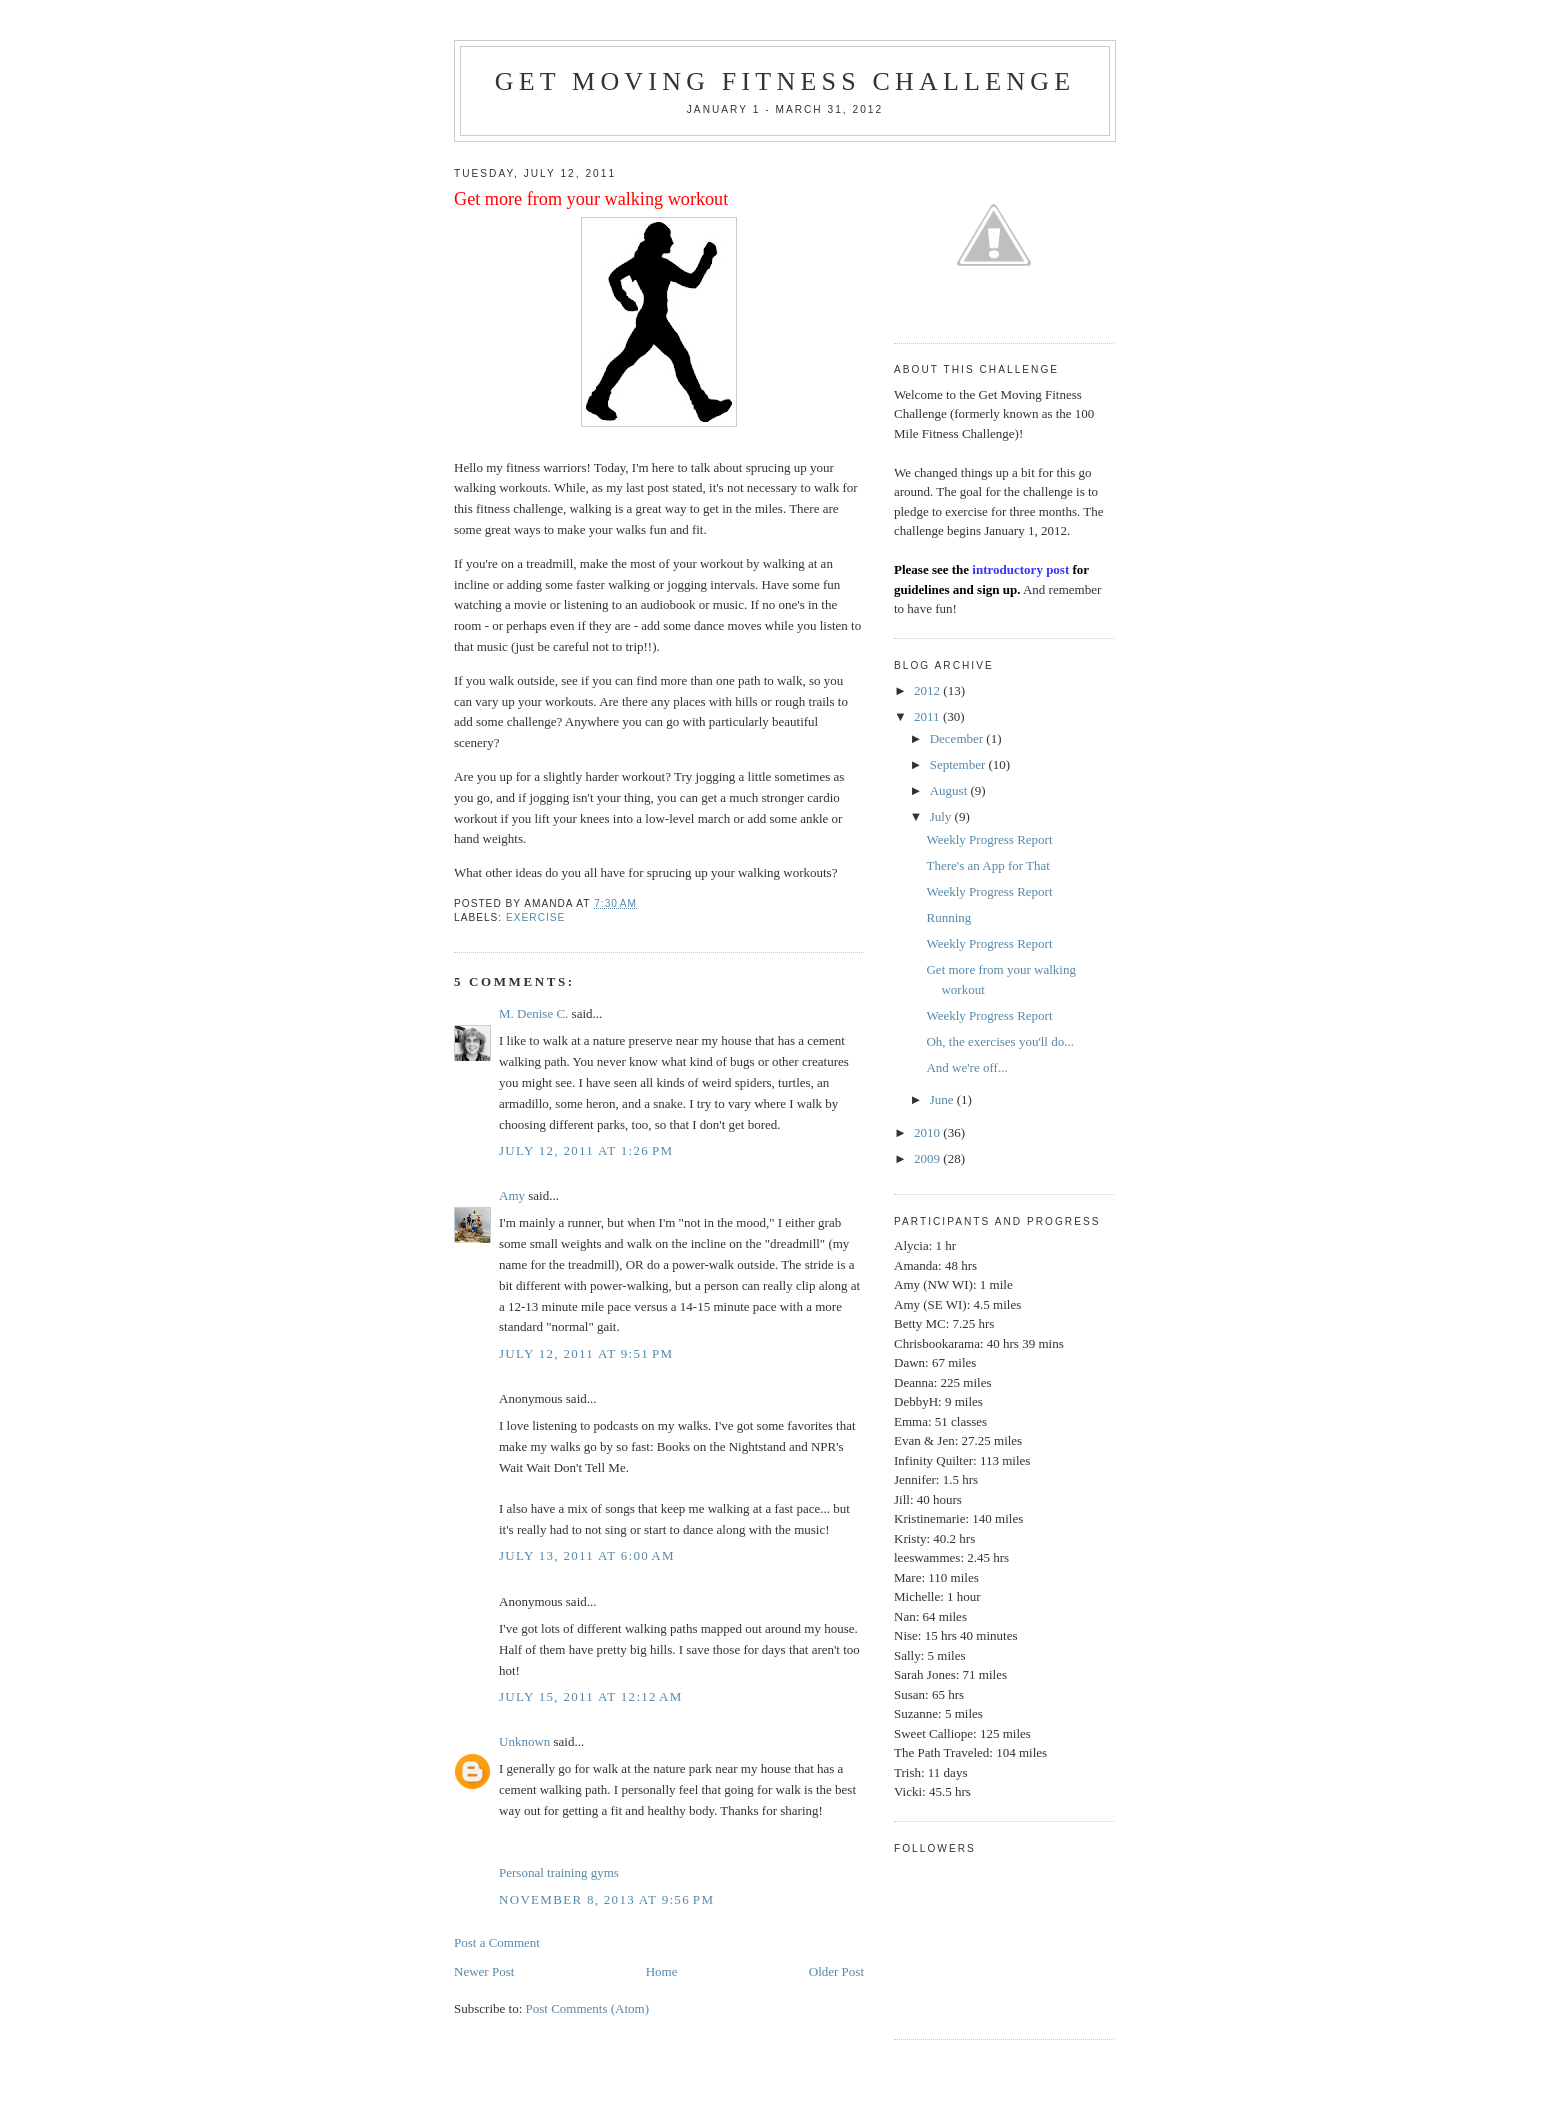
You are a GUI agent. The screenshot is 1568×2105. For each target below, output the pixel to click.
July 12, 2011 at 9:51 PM (586, 1353)
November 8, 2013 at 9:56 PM (606, 1899)
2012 (928, 690)
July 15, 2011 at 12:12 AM (591, 1696)
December (958, 738)
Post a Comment (497, 1942)
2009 (928, 1158)
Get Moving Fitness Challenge (785, 81)
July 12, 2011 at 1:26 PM (586, 1150)
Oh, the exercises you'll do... (999, 1041)
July (942, 816)
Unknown (524, 1741)
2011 (928, 716)
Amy (512, 1195)
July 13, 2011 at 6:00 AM (587, 1555)
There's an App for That (987, 865)
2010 (928, 1132)
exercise (535, 917)
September (959, 764)
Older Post (836, 1971)
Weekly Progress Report (989, 839)
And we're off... (966, 1067)
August (950, 790)
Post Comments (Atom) (588, 2008)
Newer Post (484, 1971)
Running (948, 917)
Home (662, 1971)
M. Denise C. (533, 1013)
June (943, 1099)
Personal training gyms (559, 1872)
